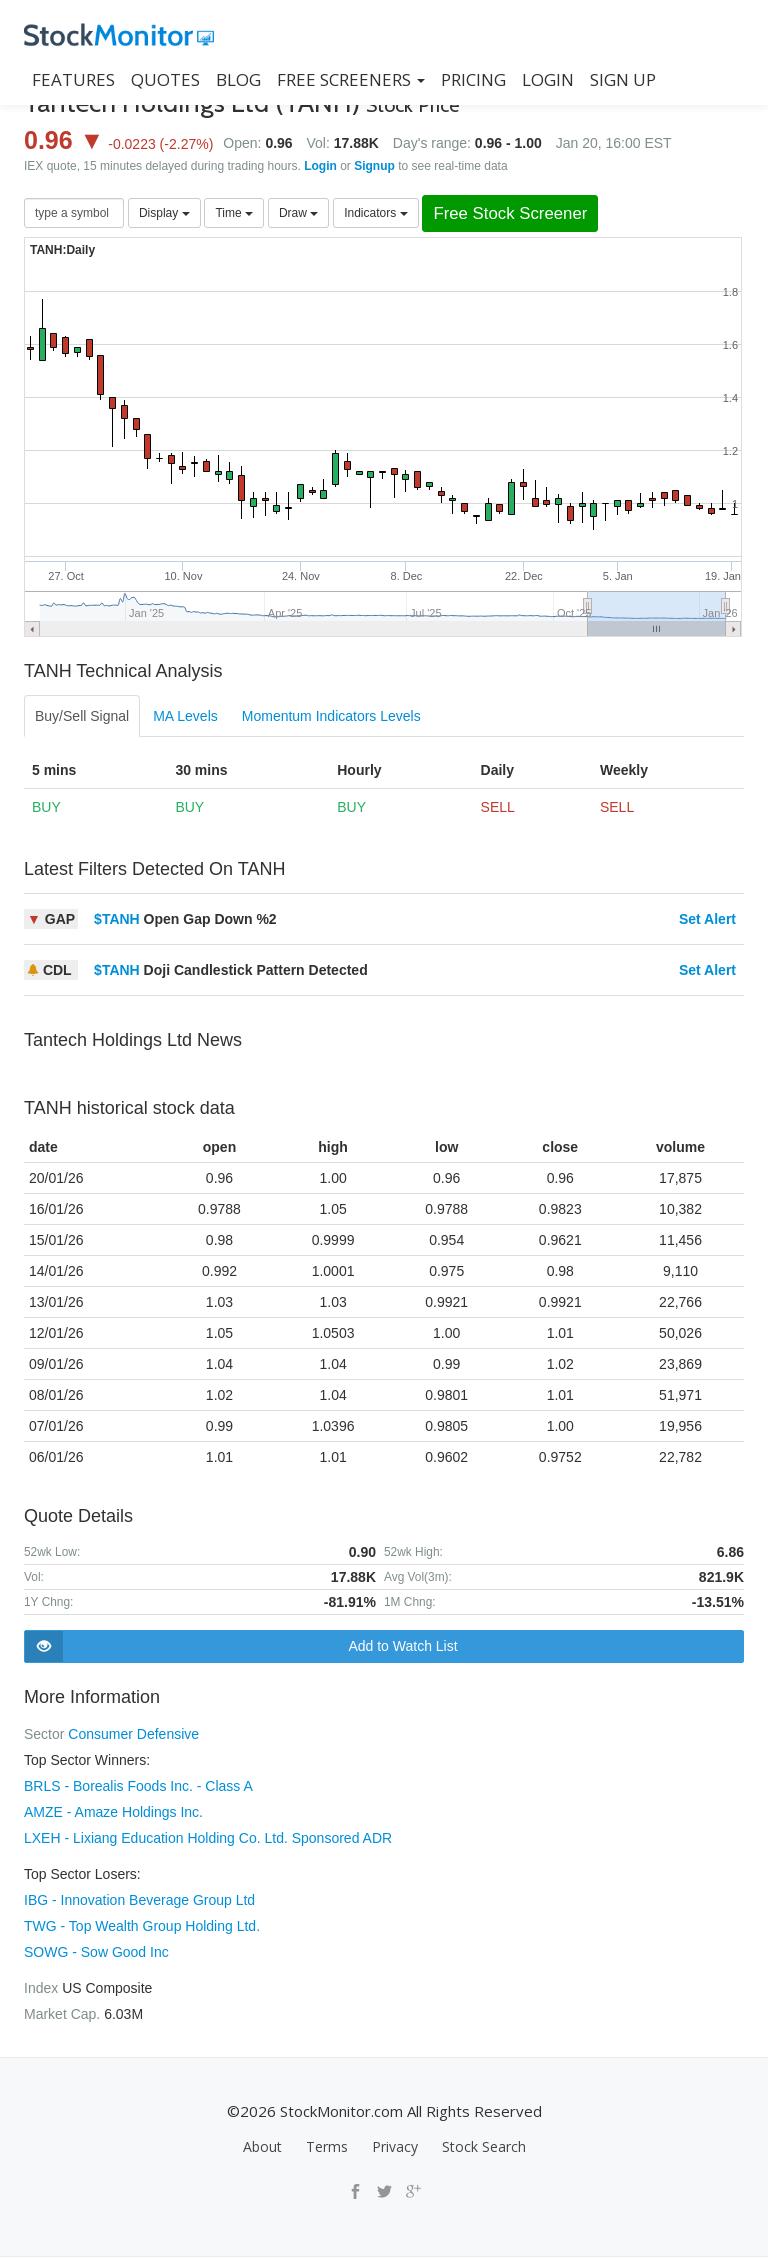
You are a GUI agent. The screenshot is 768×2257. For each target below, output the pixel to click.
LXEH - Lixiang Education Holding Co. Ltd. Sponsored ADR (208, 1838)
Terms (327, 2146)
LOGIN (548, 79)
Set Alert (707, 919)
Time (234, 213)
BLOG (238, 79)
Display (164, 213)
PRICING (473, 79)
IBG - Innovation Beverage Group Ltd (139, 1900)
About (262, 2146)
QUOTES (165, 79)
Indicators (375, 213)
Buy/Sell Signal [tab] (82, 716)
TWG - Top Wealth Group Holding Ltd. (142, 1926)
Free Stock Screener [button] (510, 213)
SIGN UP (623, 79)
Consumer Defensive (133, 1734)
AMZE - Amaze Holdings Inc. (113, 1812)
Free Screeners (351, 79)
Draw (298, 213)
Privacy (395, 2146)
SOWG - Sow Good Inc (96, 1952)
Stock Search (484, 2146)
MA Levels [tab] (185, 716)
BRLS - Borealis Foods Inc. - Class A (138, 1786)
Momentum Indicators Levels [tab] (331, 716)
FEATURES (73, 79)
